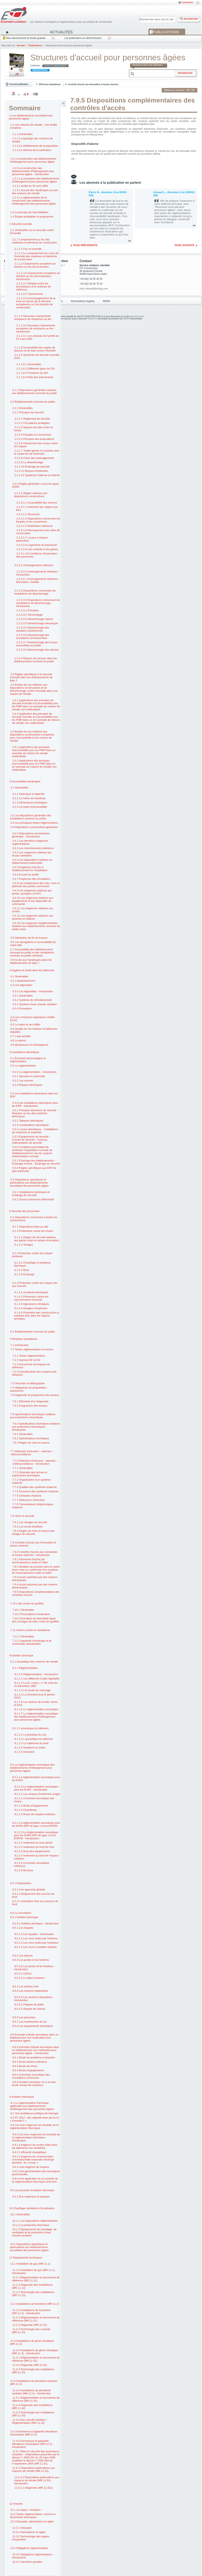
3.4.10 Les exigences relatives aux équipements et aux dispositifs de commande (32, 901)
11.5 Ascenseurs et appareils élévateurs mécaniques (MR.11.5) (34, 2433)
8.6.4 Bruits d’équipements (28, 2070)
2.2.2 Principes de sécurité (28, 412)
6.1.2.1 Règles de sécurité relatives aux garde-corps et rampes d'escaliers (36, 1239)
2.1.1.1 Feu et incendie (28, 248)
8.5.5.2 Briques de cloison (30, 2008)
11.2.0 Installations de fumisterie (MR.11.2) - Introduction (31, 2312)
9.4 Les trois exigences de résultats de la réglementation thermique (34, 2126)
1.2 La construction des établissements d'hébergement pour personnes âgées (33, 160)
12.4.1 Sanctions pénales (27, 2561)
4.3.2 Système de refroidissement (32, 999)
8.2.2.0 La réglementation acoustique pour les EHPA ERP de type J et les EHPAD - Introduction (36, 1835)
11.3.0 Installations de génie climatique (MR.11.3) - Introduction (35, 2352)
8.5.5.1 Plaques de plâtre (29, 2004)
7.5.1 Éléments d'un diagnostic (30, 1401)
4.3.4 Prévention (22, 1008)
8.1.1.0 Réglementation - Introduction (36, 1674)
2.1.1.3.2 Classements (30, 293)
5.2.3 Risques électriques (27, 1084)
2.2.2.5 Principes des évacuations (34, 438)
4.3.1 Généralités (22, 995)
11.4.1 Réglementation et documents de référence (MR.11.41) (36, 2399)
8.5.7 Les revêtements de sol (29, 2021)
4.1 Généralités (19, 976)
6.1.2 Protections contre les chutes (32, 1230)
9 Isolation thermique (21, 2096)
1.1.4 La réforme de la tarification (31, 150)
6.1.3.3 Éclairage (25, 1274)
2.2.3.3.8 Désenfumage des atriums (38, 649)
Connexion (188, 3)
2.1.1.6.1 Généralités (29, 364)
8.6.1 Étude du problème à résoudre (33, 2057)
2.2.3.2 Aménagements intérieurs (34, 565)
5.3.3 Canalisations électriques (30, 1124)
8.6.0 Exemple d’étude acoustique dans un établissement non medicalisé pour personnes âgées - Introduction (35, 2050)
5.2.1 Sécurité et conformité (28, 1076)
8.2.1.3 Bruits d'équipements (31, 1805)
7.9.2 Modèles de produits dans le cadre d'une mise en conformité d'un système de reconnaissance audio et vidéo (36, 1569)
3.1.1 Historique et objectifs (28, 793)
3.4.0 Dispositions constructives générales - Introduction (31, 835)
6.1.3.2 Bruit (22, 1270)
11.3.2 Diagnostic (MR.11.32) (29, 2364)
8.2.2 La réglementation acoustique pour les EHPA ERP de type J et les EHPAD (36, 1824)
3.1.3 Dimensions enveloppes (29, 802)
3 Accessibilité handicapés (25, 781)
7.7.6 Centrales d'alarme (26, 1495)
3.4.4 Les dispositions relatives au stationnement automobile (32, 861)
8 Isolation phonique (21, 1655)
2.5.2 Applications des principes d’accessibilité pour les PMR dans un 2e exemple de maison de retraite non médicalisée (34, 765)
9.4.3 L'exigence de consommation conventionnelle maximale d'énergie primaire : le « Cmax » (33, 2159)
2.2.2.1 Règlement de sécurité (32, 418)
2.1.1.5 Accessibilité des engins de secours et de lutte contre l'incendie (35, 349)
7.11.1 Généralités (23, 1636)
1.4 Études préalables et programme (31, 216)
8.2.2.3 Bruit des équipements (32, 1851)
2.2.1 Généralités (22, 408)
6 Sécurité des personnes (24, 1211)
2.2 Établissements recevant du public (32, 401)
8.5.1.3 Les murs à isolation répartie (36, 1947)
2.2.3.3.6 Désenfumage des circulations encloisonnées (32, 636)
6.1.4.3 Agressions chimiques (32, 1303)
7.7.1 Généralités (22, 1468)
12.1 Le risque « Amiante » (26, 2509)
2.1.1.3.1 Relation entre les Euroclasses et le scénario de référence (33, 286)
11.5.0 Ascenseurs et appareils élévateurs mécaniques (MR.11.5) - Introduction (33, 2444)
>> (63, 103)
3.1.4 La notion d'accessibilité (29, 806)
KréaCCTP (92, 319)
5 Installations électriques (24, 1052)
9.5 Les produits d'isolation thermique (32, 2190)
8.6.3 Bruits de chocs (24, 2066)
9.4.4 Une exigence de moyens (30, 2166)
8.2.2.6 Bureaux (24, 1870)
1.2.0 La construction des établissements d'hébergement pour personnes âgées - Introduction (33, 171)
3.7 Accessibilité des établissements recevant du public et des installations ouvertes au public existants (32, 952)
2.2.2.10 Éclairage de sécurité (32, 466)
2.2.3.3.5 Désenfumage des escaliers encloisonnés (32, 629)
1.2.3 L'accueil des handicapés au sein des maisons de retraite (35, 192)
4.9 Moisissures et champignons (29, 1044)
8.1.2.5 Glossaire (25, 1751)
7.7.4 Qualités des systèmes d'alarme (34, 1487)
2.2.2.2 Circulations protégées (32, 423)
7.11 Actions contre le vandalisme (30, 1630)
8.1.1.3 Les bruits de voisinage (33, 1690)
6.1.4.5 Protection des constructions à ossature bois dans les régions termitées (36, 1315)
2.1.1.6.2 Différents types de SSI (36, 368)
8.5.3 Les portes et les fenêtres (30, 1959)
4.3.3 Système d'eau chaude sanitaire (34, 1004)
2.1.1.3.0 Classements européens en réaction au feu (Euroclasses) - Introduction (38, 276)
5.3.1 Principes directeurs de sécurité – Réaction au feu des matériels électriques (35, 1113)
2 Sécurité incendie (20, 223)
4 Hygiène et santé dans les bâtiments (31, 970)
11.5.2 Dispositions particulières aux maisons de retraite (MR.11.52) (33, 2469)
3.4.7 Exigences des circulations (31, 878)
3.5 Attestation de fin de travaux (29, 937)
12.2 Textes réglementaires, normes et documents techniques (33, 2516)
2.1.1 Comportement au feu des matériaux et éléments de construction (34, 241)
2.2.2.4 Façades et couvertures (33, 434)
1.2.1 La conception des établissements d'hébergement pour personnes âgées (35, 180)
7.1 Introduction (19, 1345)
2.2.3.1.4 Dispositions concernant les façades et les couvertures (38, 520)
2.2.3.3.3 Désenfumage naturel (35, 619)
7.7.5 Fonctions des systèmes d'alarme (35, 1491)
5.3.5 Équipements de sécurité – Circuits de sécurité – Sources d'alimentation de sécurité (31, 1139)
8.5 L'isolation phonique (24, 1917)
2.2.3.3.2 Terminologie (30, 614)
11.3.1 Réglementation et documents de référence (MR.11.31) (36, 2359)
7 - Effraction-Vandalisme (48, 84)
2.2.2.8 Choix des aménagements (34, 458)
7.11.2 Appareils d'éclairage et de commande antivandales (32, 1642)
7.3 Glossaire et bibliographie (27, 1383)
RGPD (106, 301)
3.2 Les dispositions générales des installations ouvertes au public (30, 817)
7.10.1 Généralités (23, 1609)
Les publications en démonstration (83, 38)
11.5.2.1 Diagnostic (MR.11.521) (34, 2487)
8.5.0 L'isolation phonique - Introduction (35, 1923)
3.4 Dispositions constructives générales (34, 827)
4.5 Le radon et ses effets (25, 1024)
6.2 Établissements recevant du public (32, 1331)
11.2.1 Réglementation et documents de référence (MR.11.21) (36, 2319)
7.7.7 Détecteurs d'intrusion (28, 1499)
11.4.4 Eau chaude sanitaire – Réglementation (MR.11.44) (30, 2421)
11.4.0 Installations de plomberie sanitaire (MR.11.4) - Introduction (31, 2392)
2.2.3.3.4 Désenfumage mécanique (37, 623)
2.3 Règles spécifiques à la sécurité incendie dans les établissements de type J (31, 677)
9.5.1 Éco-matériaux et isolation (31, 2196)
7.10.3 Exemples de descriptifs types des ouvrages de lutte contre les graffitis (35, 1620)
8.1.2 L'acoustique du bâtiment (30, 1728)
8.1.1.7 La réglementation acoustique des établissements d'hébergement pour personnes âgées (36, 1716)
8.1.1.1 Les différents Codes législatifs (37, 1678)
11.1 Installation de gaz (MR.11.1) (30, 2263)
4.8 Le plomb (18, 1040)
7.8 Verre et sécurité (22, 1515)
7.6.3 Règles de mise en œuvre (31, 1442)
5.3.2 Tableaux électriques (27, 1120)
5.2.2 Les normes (22, 1080)
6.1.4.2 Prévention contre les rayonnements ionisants (31, 1298)
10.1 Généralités (20, 2214)
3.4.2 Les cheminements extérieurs (33, 848)
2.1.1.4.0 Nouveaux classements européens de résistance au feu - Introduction (35, 328)
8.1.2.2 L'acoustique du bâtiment (34, 1738)
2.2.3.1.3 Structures (28, 514)
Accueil (21, 45)
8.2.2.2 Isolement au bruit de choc (35, 1846)
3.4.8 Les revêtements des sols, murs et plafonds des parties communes (36, 885)
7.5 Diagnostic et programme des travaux (34, 1395)
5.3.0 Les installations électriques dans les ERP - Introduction (35, 1104)
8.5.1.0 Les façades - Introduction (34, 1934)
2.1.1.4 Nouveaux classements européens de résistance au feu (32, 317)
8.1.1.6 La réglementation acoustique (36, 1709)
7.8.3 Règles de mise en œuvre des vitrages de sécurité (33, 1532)
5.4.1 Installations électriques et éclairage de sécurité (31, 1194)
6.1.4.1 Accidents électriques (32, 1292)
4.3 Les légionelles (21, 985)
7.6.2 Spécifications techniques (30, 1438)
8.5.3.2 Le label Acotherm (30, 1977)
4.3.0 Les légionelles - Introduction (32, 991)
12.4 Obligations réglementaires (29, 2548)
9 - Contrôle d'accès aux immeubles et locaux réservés (91, 84)
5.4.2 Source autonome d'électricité (33, 1199)
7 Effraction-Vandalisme (23, 1338)
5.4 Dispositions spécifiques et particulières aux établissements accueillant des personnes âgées (29, 1182)
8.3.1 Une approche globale (28, 1889)
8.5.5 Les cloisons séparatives (30, 1990)
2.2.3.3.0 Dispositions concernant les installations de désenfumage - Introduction (38, 603)
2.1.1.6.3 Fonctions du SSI (32, 372)
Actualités (61, 32)
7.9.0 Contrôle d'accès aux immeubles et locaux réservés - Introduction (35, 1553)
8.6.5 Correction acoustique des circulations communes (31, 2076)
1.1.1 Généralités (22, 134)
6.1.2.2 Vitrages (24, 1244)
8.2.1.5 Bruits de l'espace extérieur (35, 1814)
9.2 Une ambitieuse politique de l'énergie (34, 2113)
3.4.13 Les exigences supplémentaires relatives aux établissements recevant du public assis (36, 926)
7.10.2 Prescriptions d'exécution (31, 1614)
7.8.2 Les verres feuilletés (27, 1526)
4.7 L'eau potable (20, 1036)
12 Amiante (16, 2503)
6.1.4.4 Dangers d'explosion (31, 1308)
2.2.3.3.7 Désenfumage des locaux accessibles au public (37, 644)
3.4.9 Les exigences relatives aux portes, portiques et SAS (32, 892)
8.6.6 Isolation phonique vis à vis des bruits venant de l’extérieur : (34, 2083)
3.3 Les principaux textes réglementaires (34, 822)
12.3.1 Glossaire (22, 2527)
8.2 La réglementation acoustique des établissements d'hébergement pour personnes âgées (32, 1767)
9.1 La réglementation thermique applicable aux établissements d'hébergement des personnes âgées (32, 2106)
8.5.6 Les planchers (24, 2017)
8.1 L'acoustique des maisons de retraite (34, 1661)
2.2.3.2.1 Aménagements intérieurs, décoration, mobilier (37, 580)
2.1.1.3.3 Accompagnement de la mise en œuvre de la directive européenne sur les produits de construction (35, 303)
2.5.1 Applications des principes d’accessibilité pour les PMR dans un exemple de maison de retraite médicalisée (33, 752)
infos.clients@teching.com (94, 288)
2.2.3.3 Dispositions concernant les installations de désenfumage (35, 592)
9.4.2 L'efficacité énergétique (29, 2152)
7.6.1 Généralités (22, 1434)
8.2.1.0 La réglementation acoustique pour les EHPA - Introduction (36, 1788)
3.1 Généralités (19, 787)
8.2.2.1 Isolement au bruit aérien (34, 1842)
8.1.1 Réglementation (25, 1667)
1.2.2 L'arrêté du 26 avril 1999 (30, 185)
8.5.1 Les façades (23, 1927)
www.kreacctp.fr (137, 316)
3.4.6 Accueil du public (25, 874)
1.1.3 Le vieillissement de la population (35, 145)
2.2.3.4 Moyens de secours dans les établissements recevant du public (35, 660)
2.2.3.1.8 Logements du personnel (37, 544)
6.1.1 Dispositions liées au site (30, 1226)
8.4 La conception (21, 1912)
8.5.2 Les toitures (22, 1955)
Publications (165, 32)
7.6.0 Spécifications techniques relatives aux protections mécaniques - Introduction (36, 1426)
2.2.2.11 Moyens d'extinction (31, 470)
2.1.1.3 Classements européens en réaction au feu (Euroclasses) (35, 265)
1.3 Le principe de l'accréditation (29, 212)
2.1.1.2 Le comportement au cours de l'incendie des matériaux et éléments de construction (36, 256)
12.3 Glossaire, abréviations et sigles (32, 2521)
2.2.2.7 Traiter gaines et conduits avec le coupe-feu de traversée (37, 452)
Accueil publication (19, 84)
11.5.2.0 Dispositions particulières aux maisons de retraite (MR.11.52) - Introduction (36, 2480)
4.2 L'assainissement (22, 980)
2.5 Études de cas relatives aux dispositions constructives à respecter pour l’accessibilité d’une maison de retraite (32, 736)
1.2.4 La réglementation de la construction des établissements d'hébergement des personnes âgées (34, 200)
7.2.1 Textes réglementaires (28, 1355)
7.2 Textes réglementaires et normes (31, 1349)
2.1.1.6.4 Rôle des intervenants (35, 377)
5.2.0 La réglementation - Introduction (34, 1071)
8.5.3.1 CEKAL (23, 1973)
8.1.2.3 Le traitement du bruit (32, 1743)
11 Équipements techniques (25, 2257)
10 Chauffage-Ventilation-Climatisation (32, 2208)
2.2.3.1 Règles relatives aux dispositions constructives (30, 495)
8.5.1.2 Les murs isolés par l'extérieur (37, 1942)
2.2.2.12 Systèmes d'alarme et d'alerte (37, 475)
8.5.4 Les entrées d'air (25, 1986)
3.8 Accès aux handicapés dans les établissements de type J (31, 961)
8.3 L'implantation (20, 1883)
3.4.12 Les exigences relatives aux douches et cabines (32, 917)
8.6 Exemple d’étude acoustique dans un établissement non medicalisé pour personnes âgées (34, 2037)
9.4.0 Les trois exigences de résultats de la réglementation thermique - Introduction (36, 2137)
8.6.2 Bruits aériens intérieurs (29, 2061)
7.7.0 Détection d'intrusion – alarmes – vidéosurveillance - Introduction (35, 1462)
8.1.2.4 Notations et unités (30, 1747)
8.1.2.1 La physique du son (30, 1734)
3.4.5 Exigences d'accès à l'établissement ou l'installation (30, 869)
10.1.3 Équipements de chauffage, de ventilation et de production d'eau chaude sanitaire (34, 2232)
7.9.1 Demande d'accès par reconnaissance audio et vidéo (30, 1561)
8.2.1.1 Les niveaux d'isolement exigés (37, 1793)
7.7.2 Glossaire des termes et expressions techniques (29, 1474)
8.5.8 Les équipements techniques (32, 2025)
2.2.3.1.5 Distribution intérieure (35, 525)
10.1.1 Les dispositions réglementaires (35, 2220)
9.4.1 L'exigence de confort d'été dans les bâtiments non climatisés (34, 2146)
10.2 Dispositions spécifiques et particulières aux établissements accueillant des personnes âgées (29, 2247)
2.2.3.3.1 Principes (28, 610)
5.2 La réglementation (23, 1065)
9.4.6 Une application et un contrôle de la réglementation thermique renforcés (35, 2180)
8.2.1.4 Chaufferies (26, 1809)
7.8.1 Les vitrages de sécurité (29, 1522)
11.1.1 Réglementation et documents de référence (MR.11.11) (36, 2279)
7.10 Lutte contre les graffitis (27, 1603)
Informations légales (83, 301)
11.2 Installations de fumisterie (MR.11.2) (34, 2303)
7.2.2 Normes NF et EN (26, 1360)
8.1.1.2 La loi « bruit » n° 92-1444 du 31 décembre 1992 (36, 1684)
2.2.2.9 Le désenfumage (29, 462)
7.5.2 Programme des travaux (29, 1405)
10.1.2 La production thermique (30, 2225)
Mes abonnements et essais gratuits (26, 38)
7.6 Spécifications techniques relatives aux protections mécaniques (32, 1416)
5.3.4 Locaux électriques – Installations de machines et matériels (35, 1131)
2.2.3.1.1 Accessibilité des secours (37, 502)
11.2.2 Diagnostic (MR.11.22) (29, 2324)
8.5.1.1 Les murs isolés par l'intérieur (36, 1938)
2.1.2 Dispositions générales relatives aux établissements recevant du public (34, 392)
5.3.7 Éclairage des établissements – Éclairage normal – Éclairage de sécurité (36, 1162)
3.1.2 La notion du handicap (28, 798)
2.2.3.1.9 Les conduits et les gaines (37, 549)
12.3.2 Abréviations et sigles (29, 2532)
